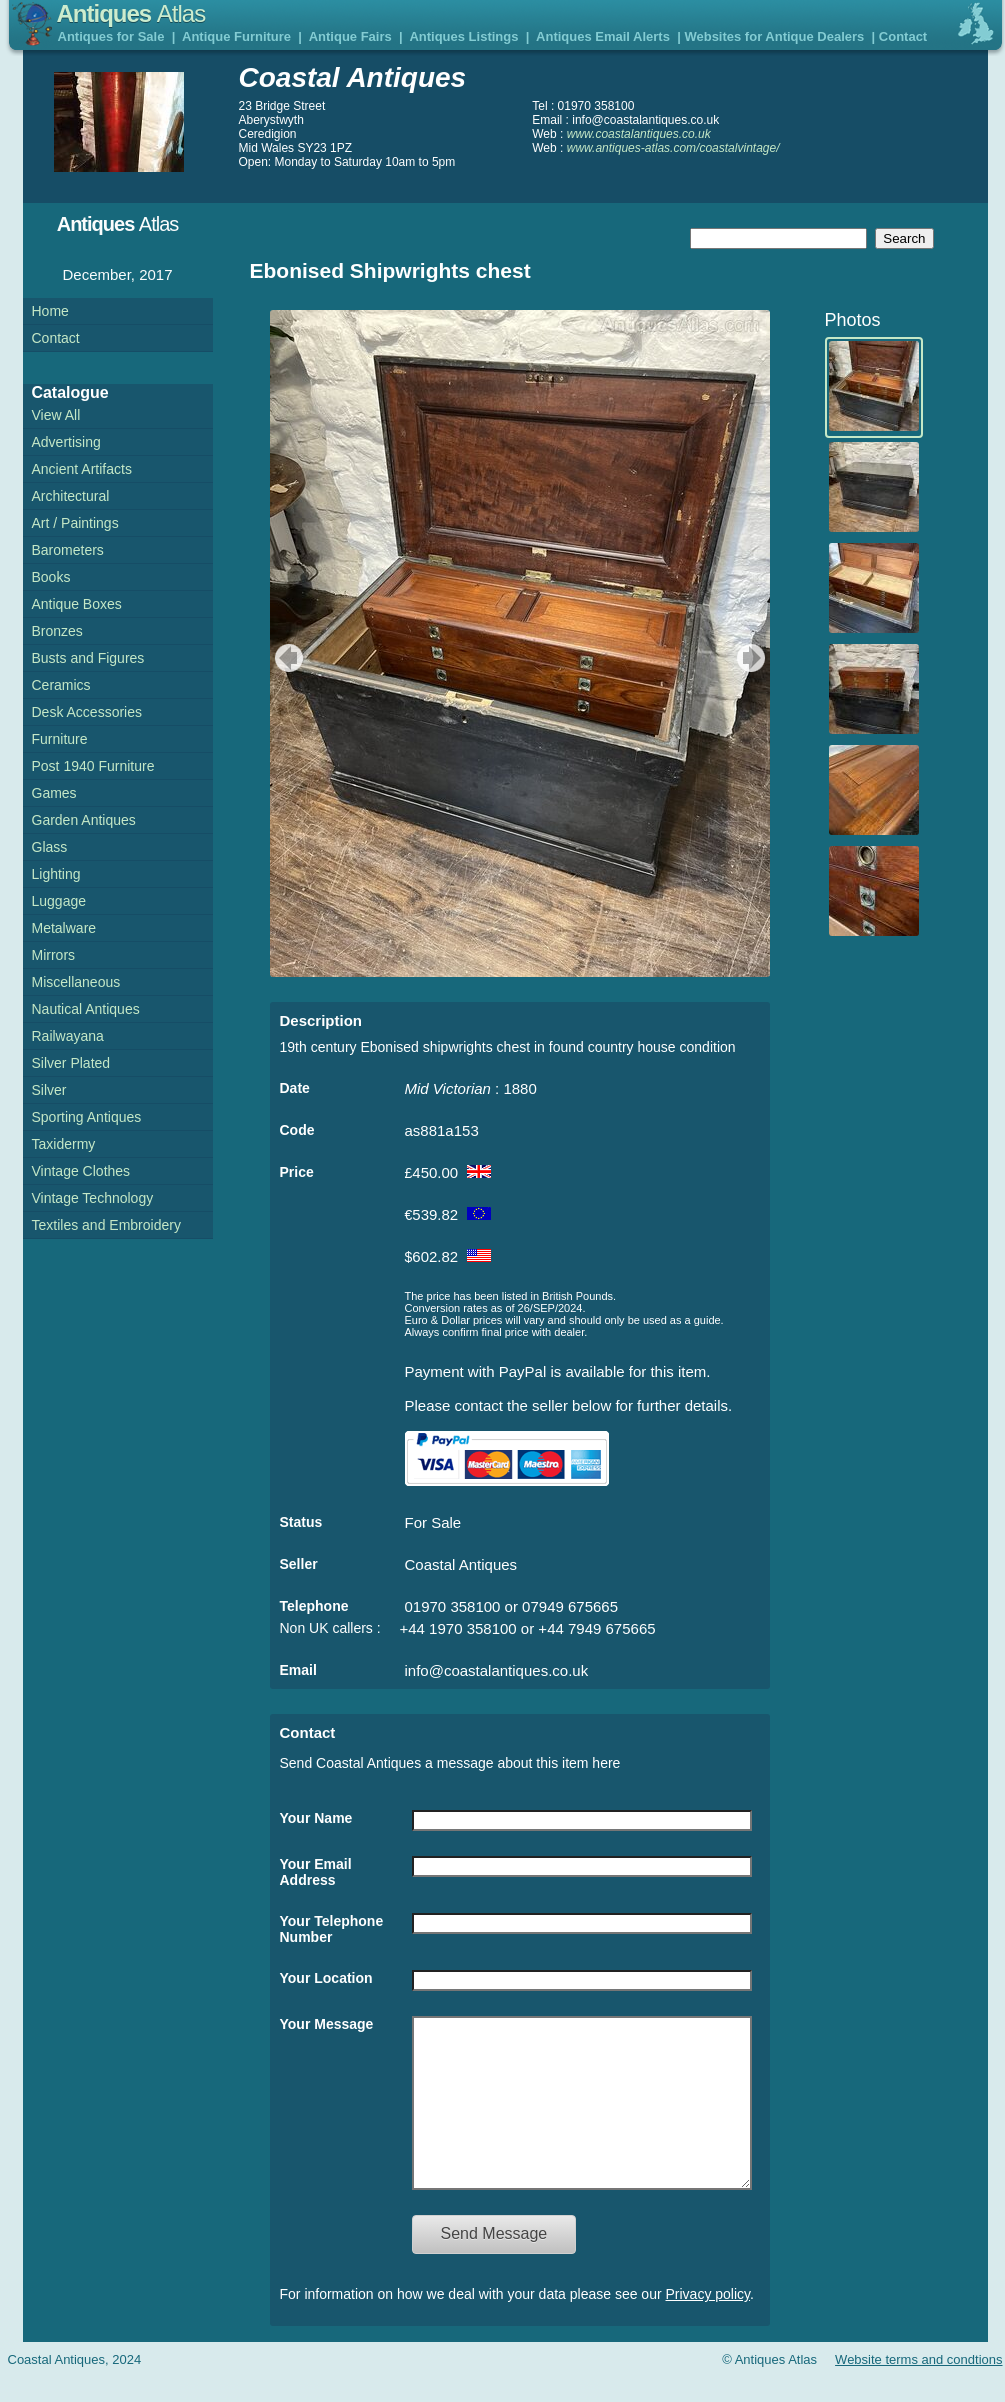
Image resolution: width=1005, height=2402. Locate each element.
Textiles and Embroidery (106, 1225)
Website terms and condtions (918, 2389)
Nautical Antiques (86, 1009)
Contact (903, 36)
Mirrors (54, 955)
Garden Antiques (84, 820)
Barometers (68, 550)
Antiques (131, 13)
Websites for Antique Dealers (774, 36)
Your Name (316, 1818)
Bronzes (57, 631)
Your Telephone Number (332, 1929)
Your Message (327, 2024)
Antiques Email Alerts (603, 36)
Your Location (326, 1978)
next (753, 658)
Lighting (56, 874)
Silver (49, 1090)
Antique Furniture (236, 36)
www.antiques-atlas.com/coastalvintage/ (673, 148)
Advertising (66, 442)
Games (54, 793)
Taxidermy (64, 1144)
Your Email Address (316, 1872)
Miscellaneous (76, 982)
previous (286, 658)
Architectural (71, 496)
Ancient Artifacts (82, 469)
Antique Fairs (350, 36)
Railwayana (68, 1036)
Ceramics (61, 685)
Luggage (59, 901)
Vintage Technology (93, 1198)
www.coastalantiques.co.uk (639, 134)
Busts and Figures (88, 658)
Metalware (64, 928)
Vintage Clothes (81, 1171)
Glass (50, 847)
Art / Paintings (75, 523)
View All (56, 415)
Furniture (60, 739)
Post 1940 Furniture (93, 766)
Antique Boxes (77, 604)
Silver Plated (71, 1063)
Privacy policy (708, 2324)
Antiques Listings (463, 36)
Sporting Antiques (87, 1117)
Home (50, 311)
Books (51, 577)
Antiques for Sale (111, 36)
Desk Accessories (87, 712)
